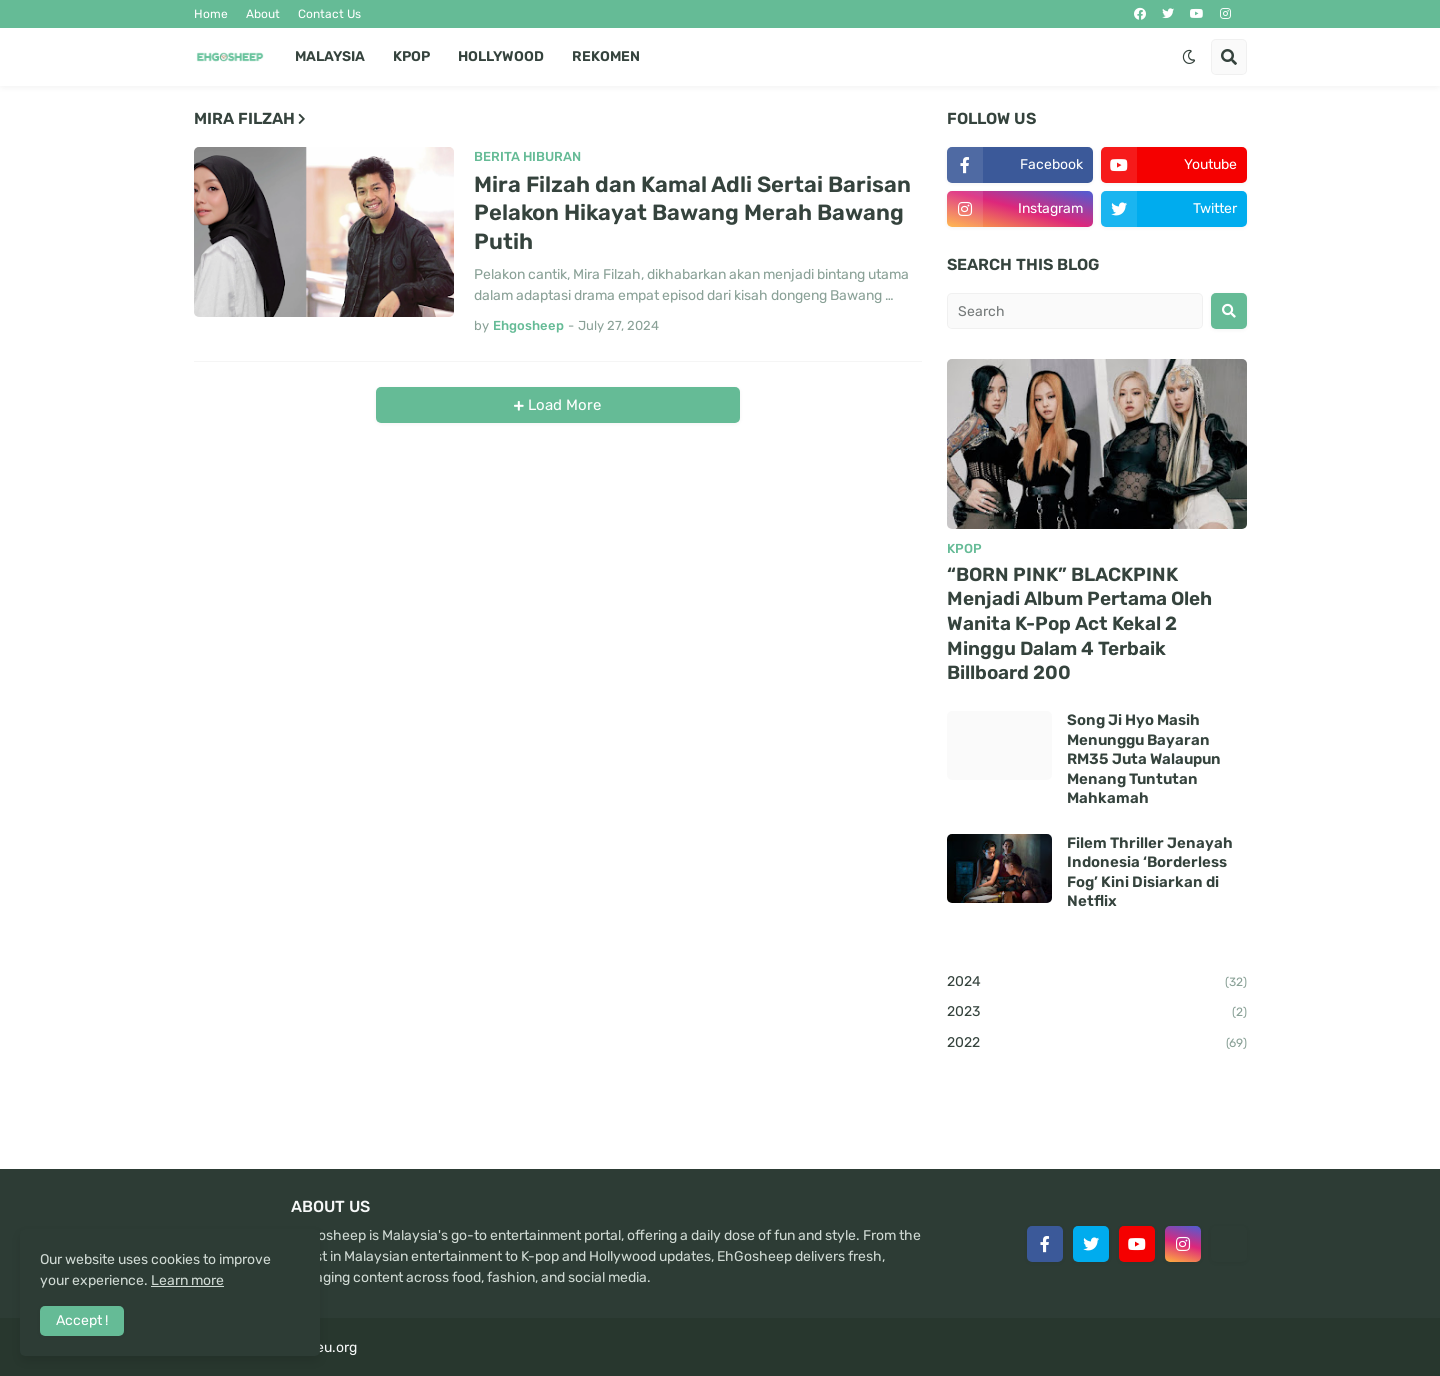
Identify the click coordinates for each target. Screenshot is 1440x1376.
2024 (1097, 983)
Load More (562, 405)
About (263, 14)
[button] (1189, 57)
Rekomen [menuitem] (606, 56)
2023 (1097, 1013)
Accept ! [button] (82, 1320)
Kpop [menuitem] (411, 56)
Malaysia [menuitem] (330, 56)
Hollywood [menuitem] (501, 56)
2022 (1097, 1044)
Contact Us (329, 14)
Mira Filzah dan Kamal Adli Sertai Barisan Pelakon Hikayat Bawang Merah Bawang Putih (692, 213)
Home (211, 14)
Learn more (187, 1280)
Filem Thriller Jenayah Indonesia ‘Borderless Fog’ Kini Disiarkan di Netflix (1150, 872)
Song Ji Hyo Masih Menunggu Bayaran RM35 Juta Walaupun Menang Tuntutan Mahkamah (1144, 759)
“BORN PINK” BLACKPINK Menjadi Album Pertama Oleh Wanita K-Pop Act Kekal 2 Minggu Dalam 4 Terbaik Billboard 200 (1079, 624)
